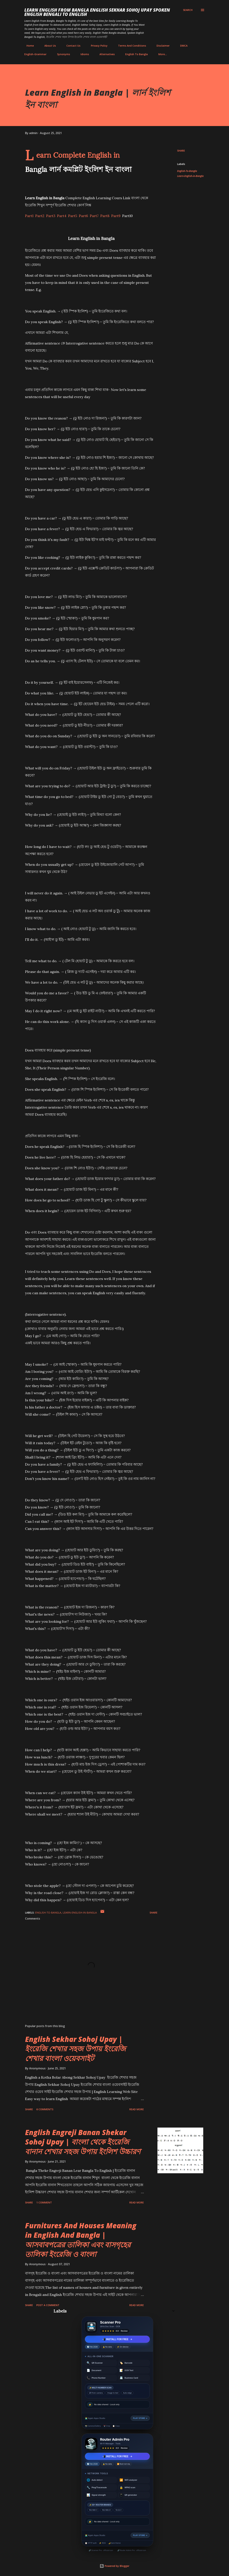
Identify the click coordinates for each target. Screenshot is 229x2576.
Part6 (83, 216)
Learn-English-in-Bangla (190, 176)
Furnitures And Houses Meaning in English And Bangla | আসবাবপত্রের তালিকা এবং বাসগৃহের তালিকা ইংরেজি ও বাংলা (80, 2240)
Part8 (104, 216)
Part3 (50, 216)
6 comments (44, 2109)
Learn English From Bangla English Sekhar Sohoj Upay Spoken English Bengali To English (97, 12)
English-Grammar (35, 54)
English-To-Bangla (187, 171)
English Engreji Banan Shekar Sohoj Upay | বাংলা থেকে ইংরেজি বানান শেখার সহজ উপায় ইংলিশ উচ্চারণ (82, 2141)
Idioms (85, 54)
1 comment (44, 2202)
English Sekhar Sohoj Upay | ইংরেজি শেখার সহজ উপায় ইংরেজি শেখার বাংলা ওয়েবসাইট (75, 2048)
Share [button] (181, 150)
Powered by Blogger (114, 2566)
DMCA (181, 45)
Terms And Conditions (130, 45)
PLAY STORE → (140, 2418)
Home (28, 45)
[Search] (188, 10)
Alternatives (107, 54)
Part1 (29, 216)
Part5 (72, 216)
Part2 (39, 216)
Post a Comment (47, 2305)
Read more (136, 2109)
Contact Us (71, 45)
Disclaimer (160, 45)
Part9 (115, 216)
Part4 (61, 216)
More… (162, 54)
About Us (48, 45)
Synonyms (63, 54)
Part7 (94, 216)
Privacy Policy (97, 45)
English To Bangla (136, 54)
